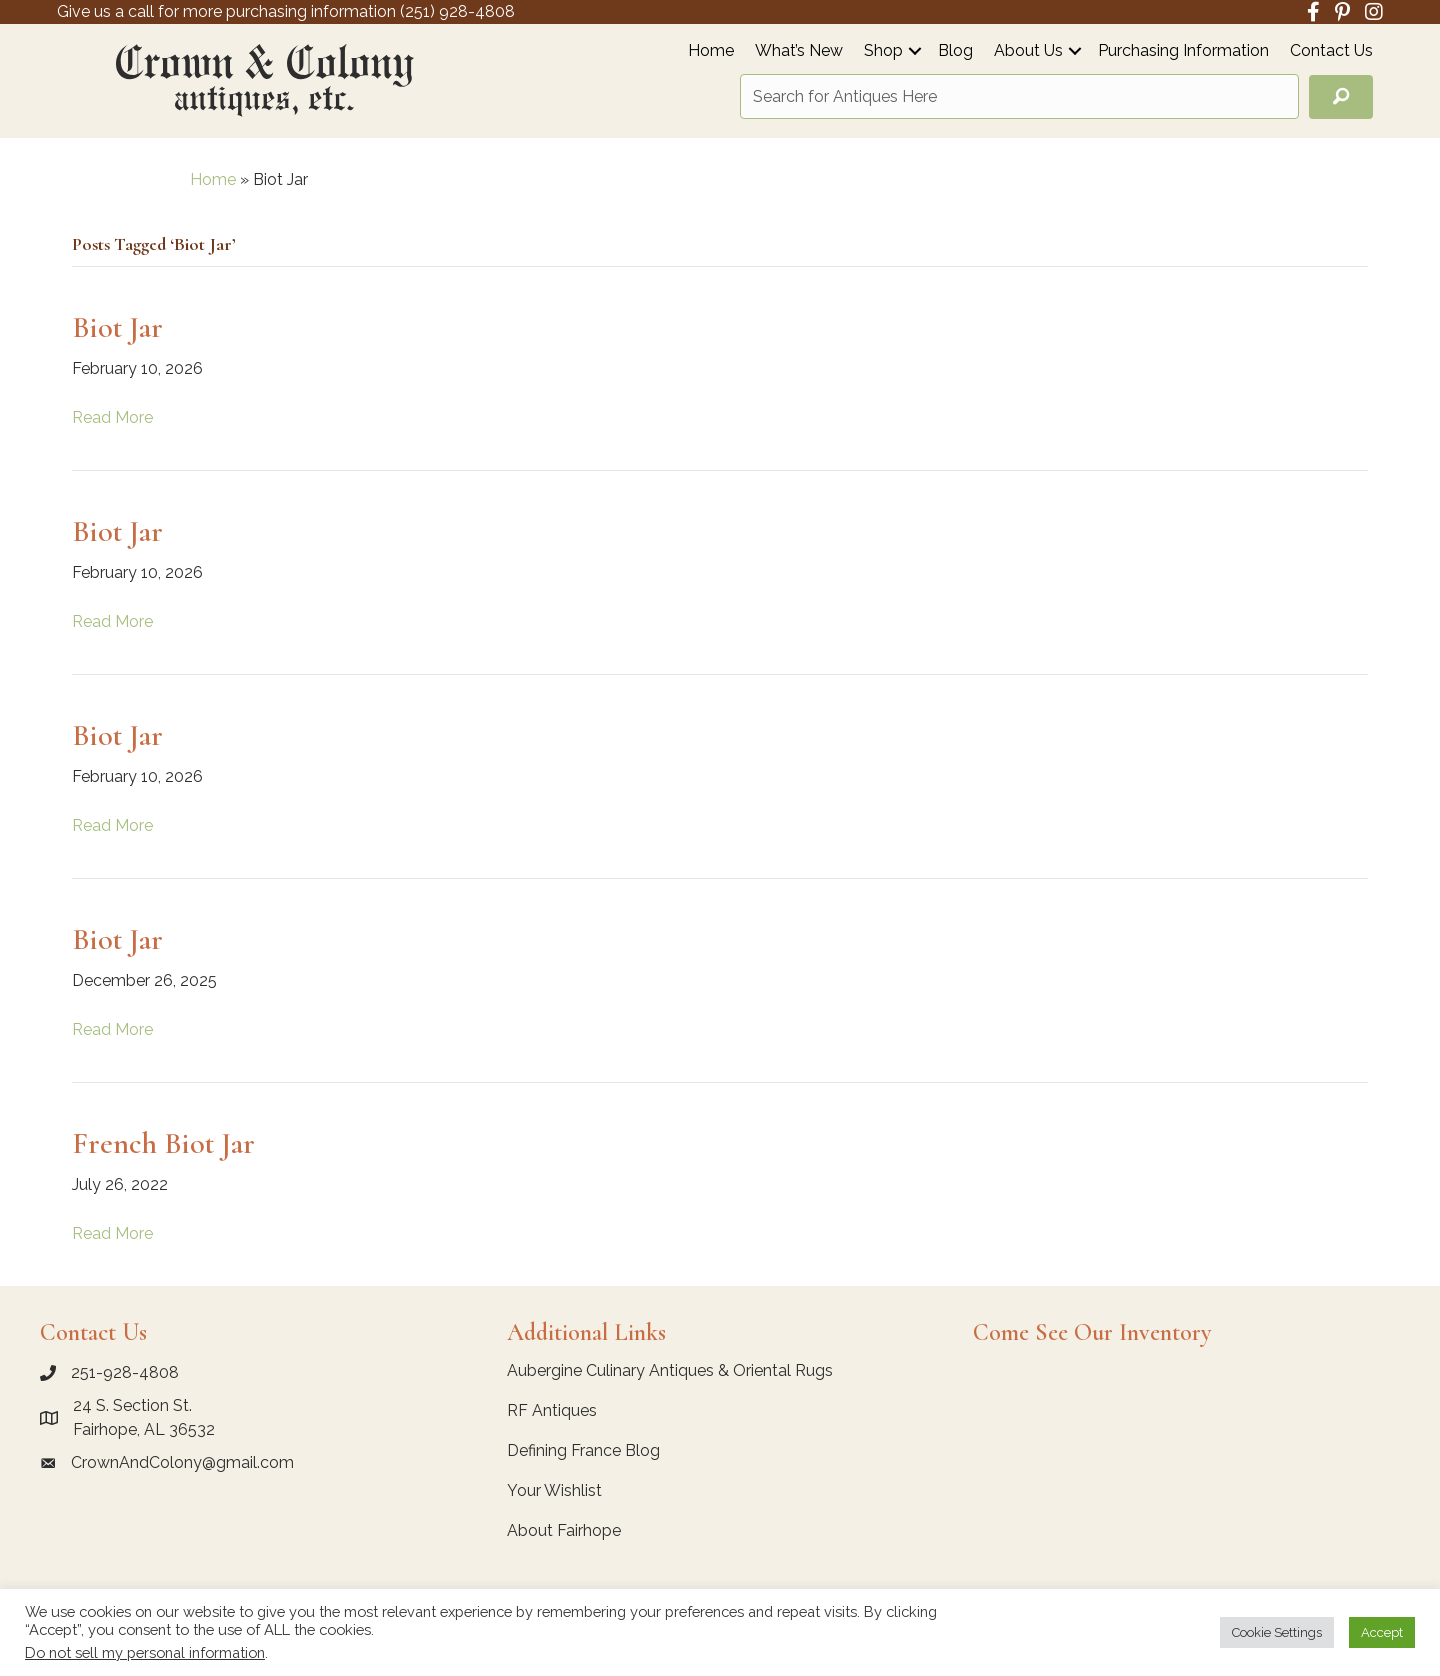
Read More (112, 417)
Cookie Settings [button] (1277, 1632)
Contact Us (1331, 51)
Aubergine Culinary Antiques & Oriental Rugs (670, 1370)
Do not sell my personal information (145, 1652)
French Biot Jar (163, 1143)
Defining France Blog (583, 1450)
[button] (915, 50)
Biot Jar (117, 327)
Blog (955, 51)
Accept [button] (1382, 1632)
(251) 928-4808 (457, 11)
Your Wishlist (554, 1490)
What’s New (799, 51)
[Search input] (1019, 96)
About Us (1028, 51)
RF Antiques (552, 1410)
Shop (883, 51)
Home (711, 51)
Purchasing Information (1183, 51)
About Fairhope (564, 1530)
